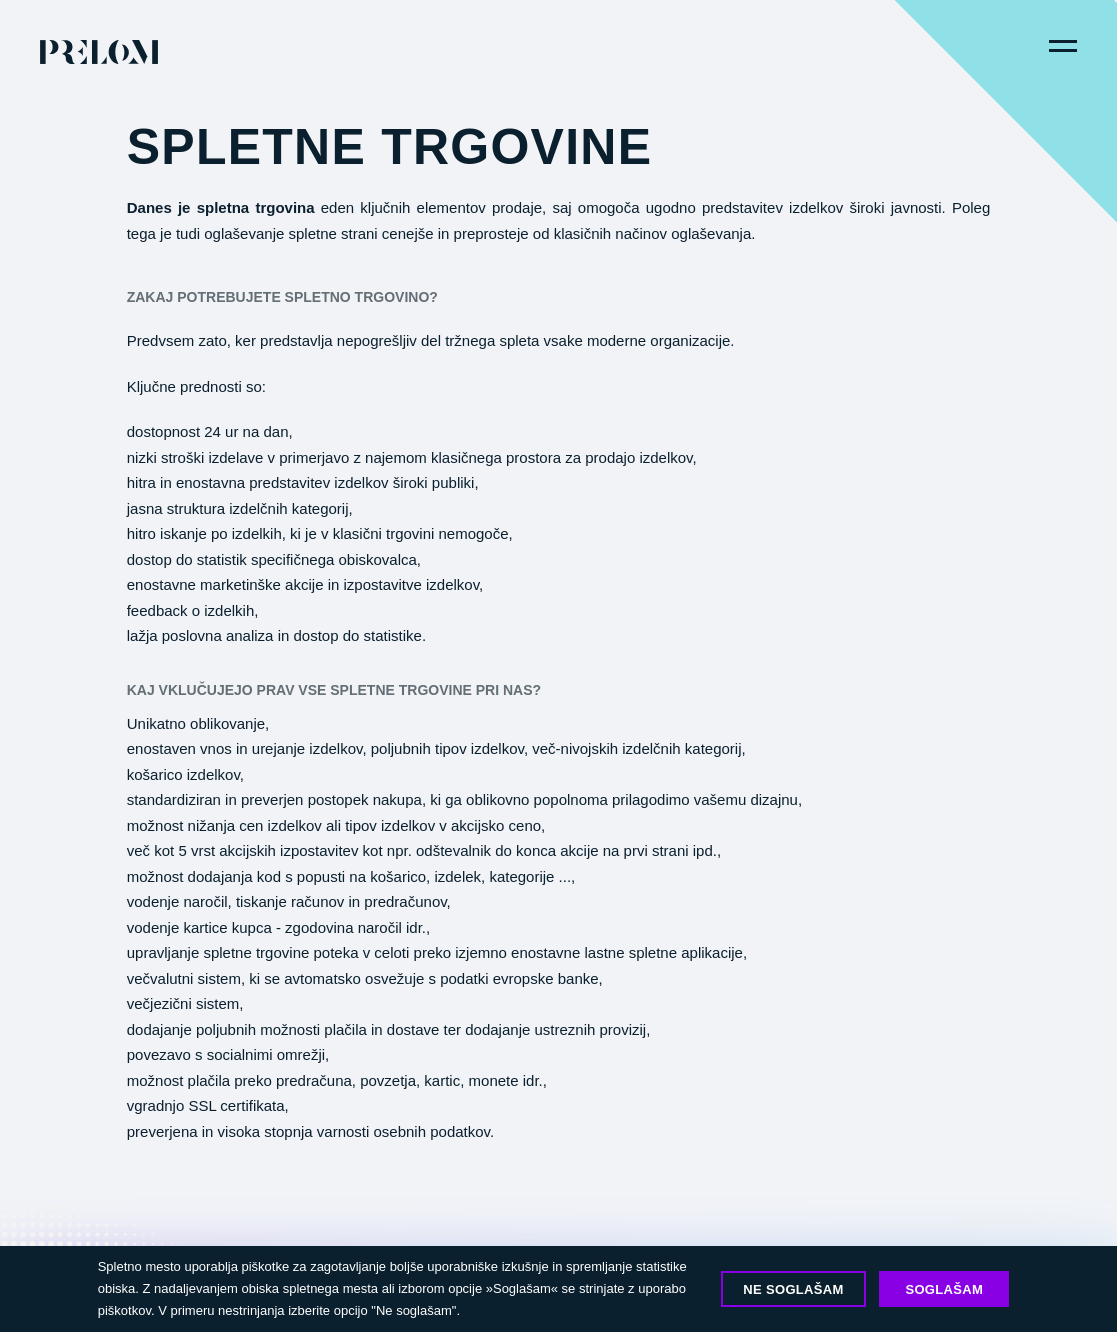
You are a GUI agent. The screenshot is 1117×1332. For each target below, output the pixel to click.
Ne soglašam (793, 1289)
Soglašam (944, 1289)
